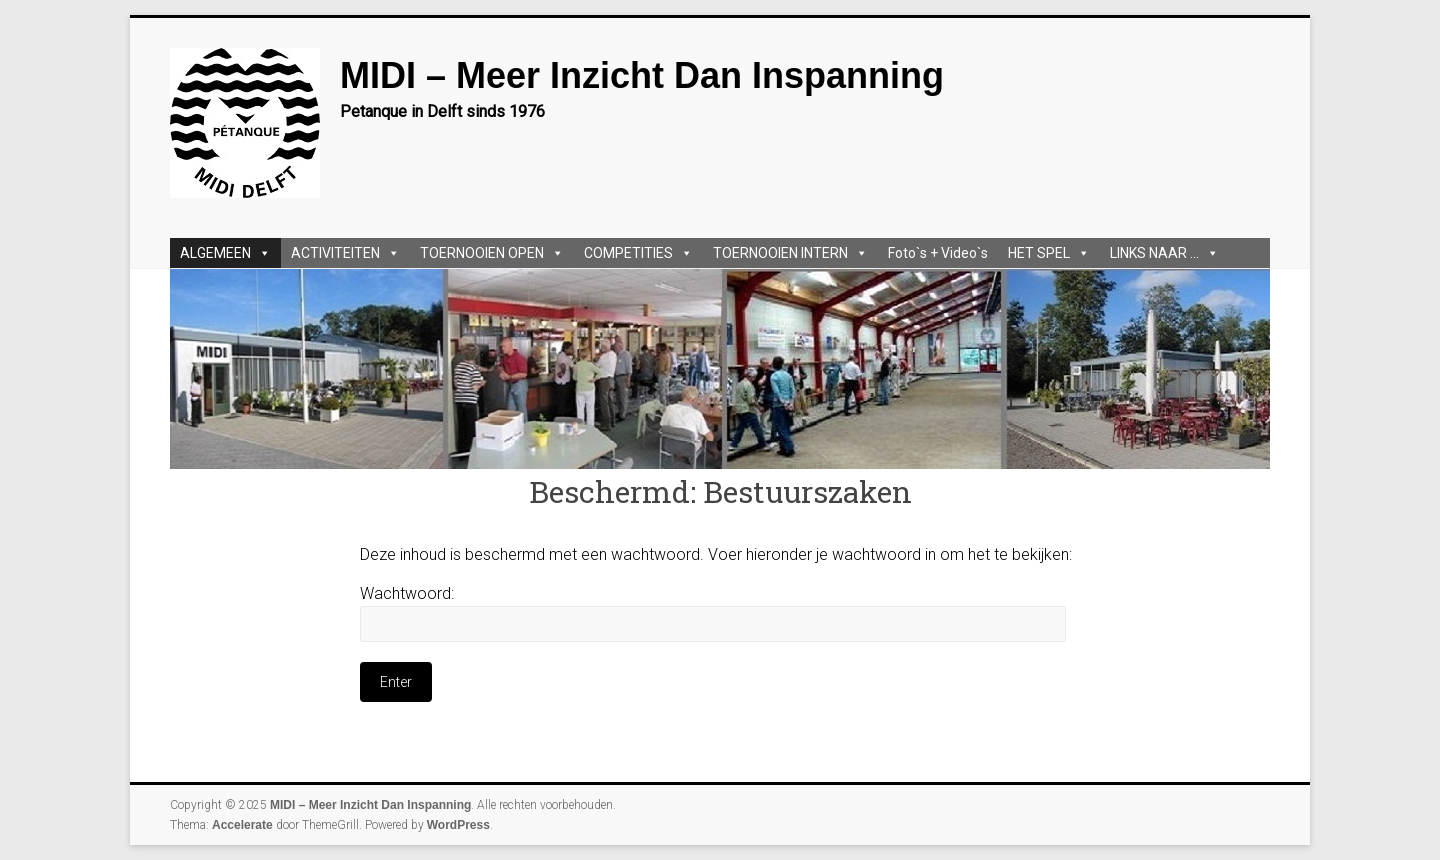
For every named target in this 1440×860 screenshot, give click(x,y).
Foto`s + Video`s (938, 253)
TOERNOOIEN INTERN (790, 253)
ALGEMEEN (225, 253)
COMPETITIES (638, 253)
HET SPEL (1049, 253)
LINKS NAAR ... (1164, 253)
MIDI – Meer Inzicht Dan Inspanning (642, 75)
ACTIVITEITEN (345, 253)
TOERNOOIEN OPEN (492, 253)
